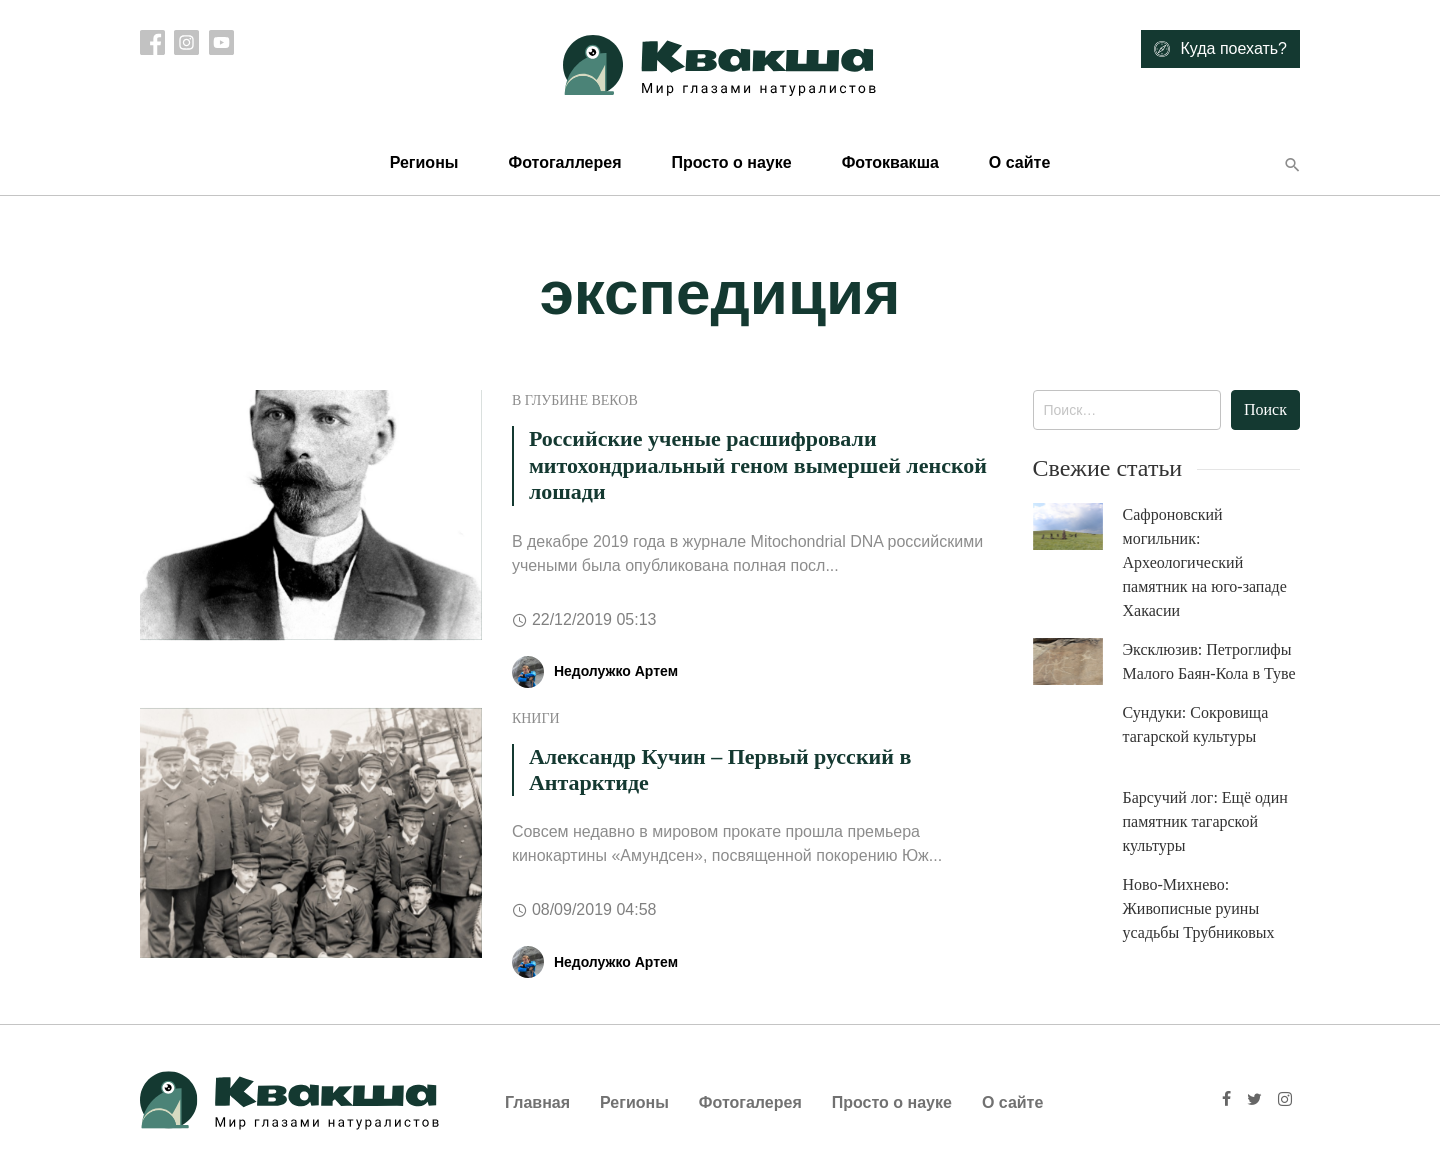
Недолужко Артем (616, 671)
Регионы (424, 162)
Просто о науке (731, 162)
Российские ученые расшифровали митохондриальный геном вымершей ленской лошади (758, 465)
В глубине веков (575, 400)
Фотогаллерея (564, 162)
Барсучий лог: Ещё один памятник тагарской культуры (1205, 821)
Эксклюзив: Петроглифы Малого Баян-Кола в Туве (1209, 661)
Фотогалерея (750, 1102)
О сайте (1019, 162)
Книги (536, 718)
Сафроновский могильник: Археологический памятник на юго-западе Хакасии (1205, 562)
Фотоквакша (890, 162)
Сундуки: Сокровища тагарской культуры (1196, 724)
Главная (537, 1102)
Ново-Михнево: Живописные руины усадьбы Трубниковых (1199, 908)
